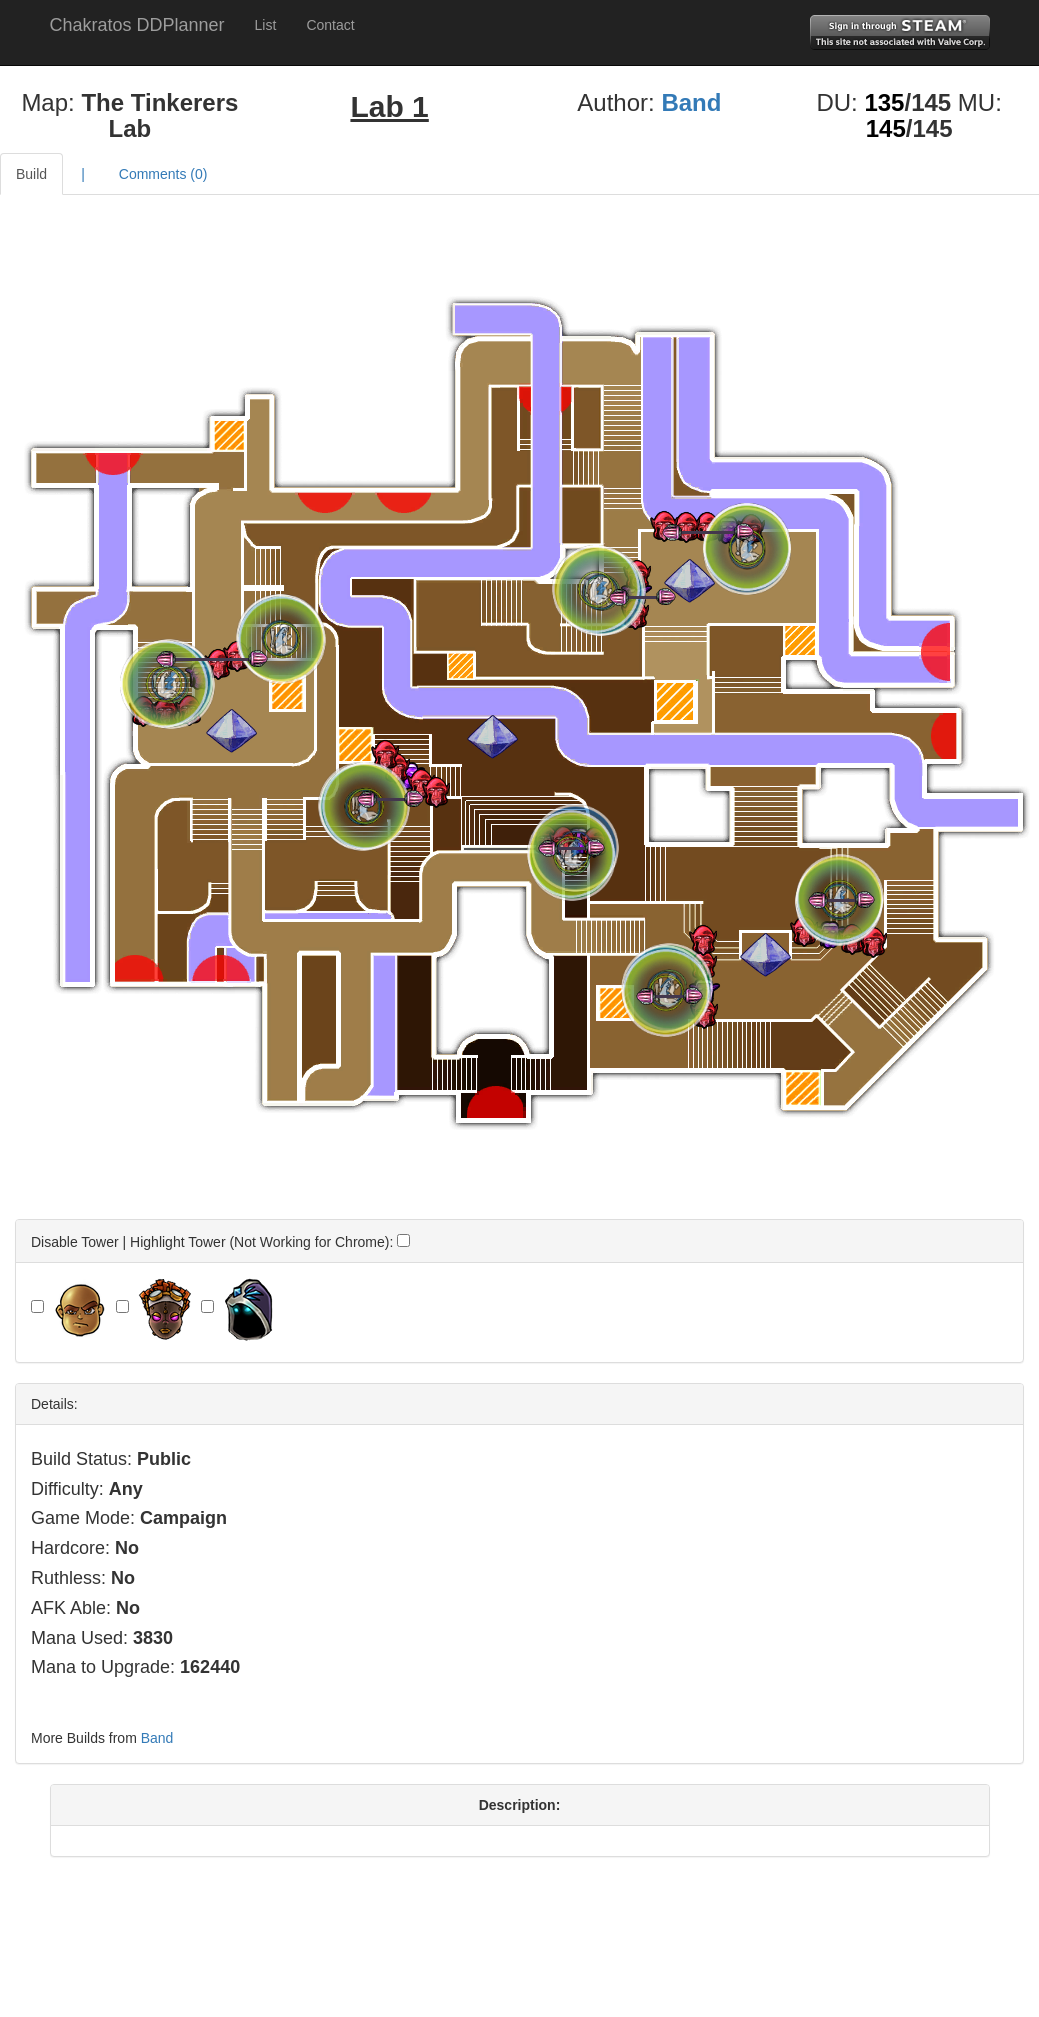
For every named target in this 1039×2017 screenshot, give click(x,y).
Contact (330, 25)
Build (31, 174)
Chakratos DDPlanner (137, 25)
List (266, 25)
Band (691, 102)
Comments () (163, 174)
